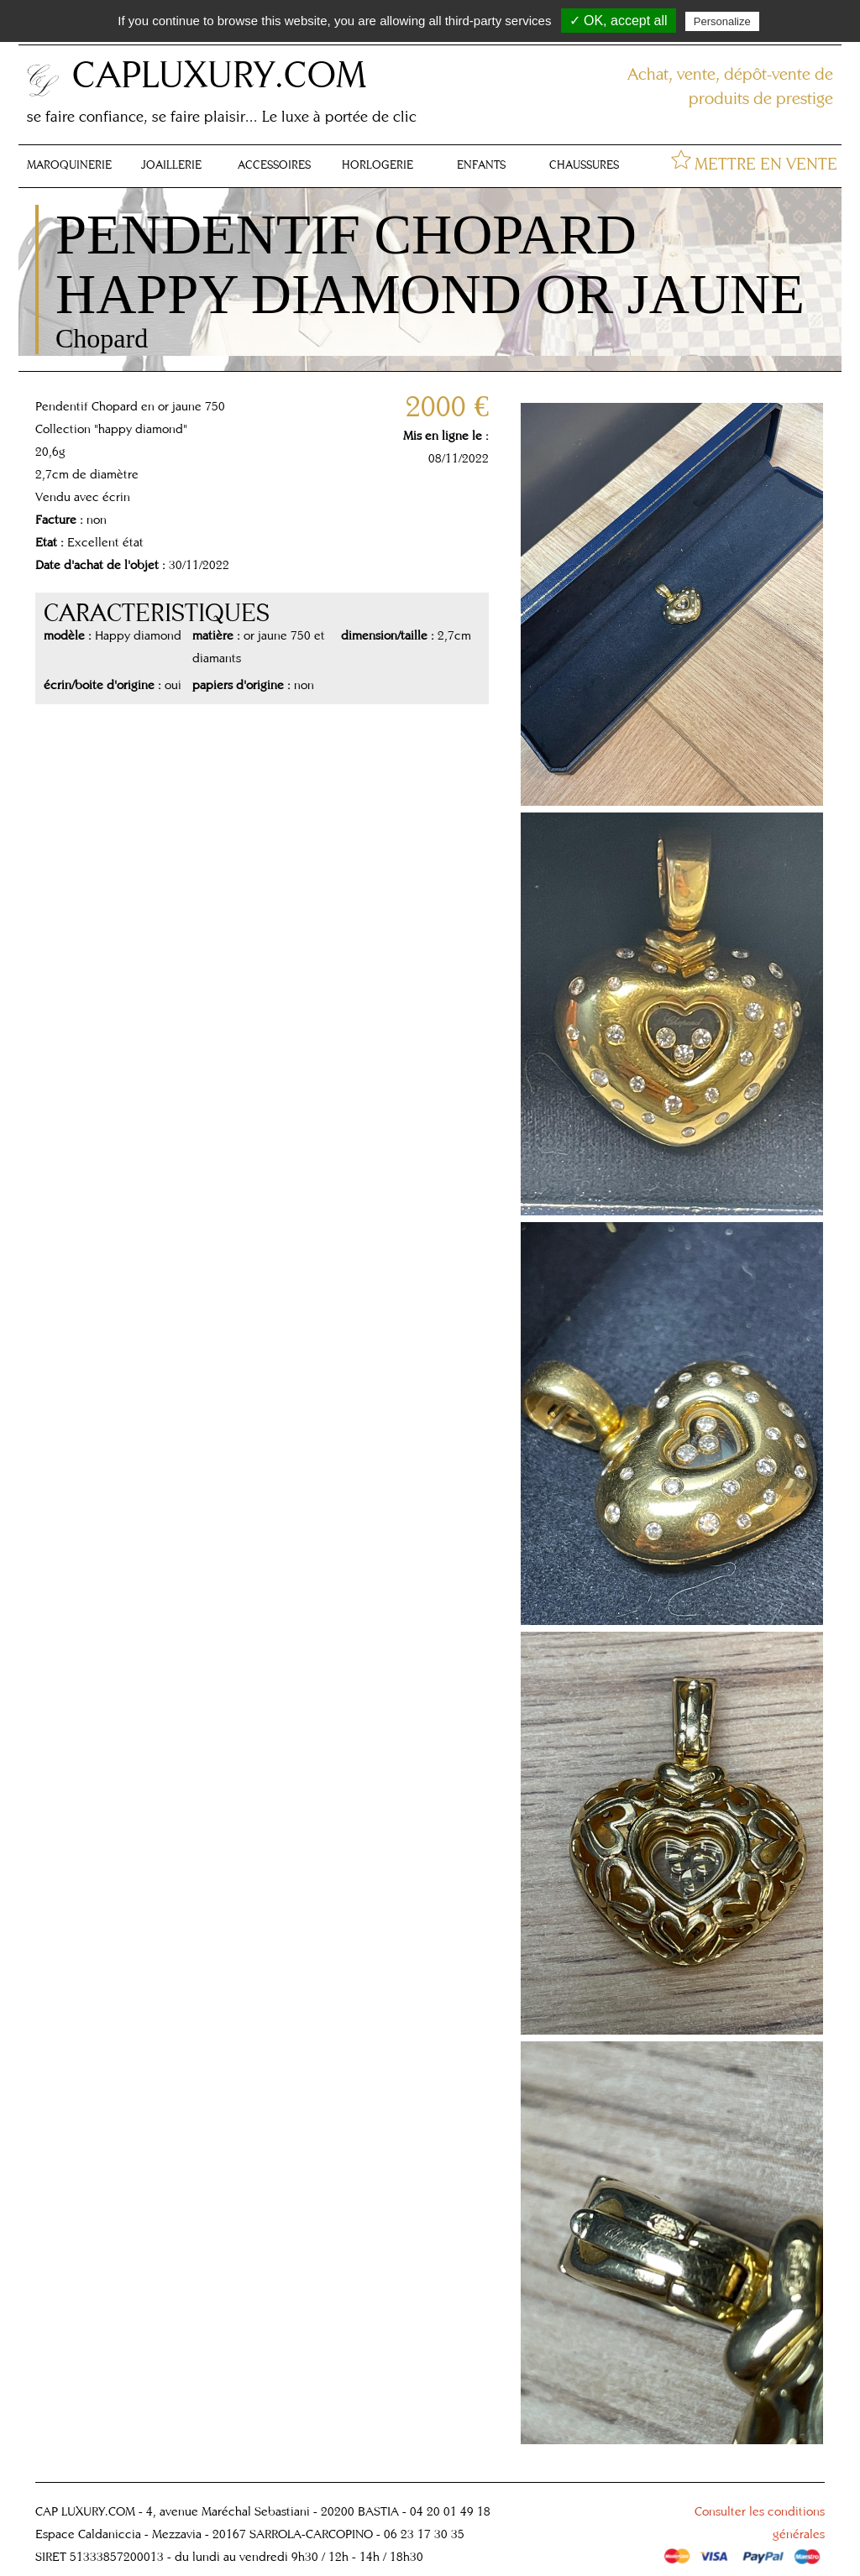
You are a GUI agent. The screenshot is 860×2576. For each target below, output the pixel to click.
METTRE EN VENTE (766, 163)
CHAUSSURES (584, 164)
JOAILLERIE (171, 164)
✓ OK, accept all (618, 20)
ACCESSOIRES (274, 164)
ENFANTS (481, 164)
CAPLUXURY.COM (219, 73)
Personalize (722, 21)
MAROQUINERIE (69, 164)
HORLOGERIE (377, 164)
